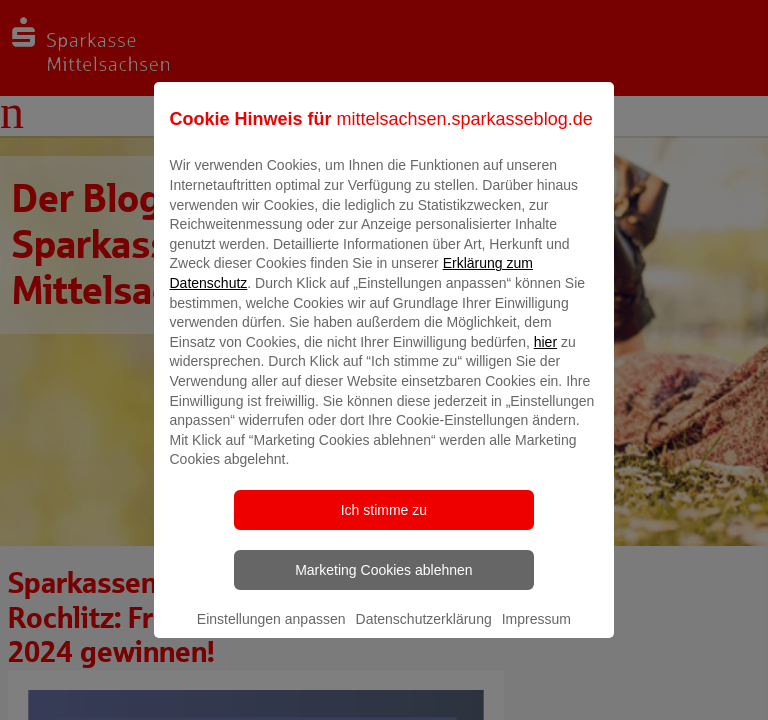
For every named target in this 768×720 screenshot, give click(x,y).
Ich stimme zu (384, 524)
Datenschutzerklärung (424, 633)
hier (545, 356)
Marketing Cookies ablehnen (383, 584)
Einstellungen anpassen (271, 633)
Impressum (536, 633)
